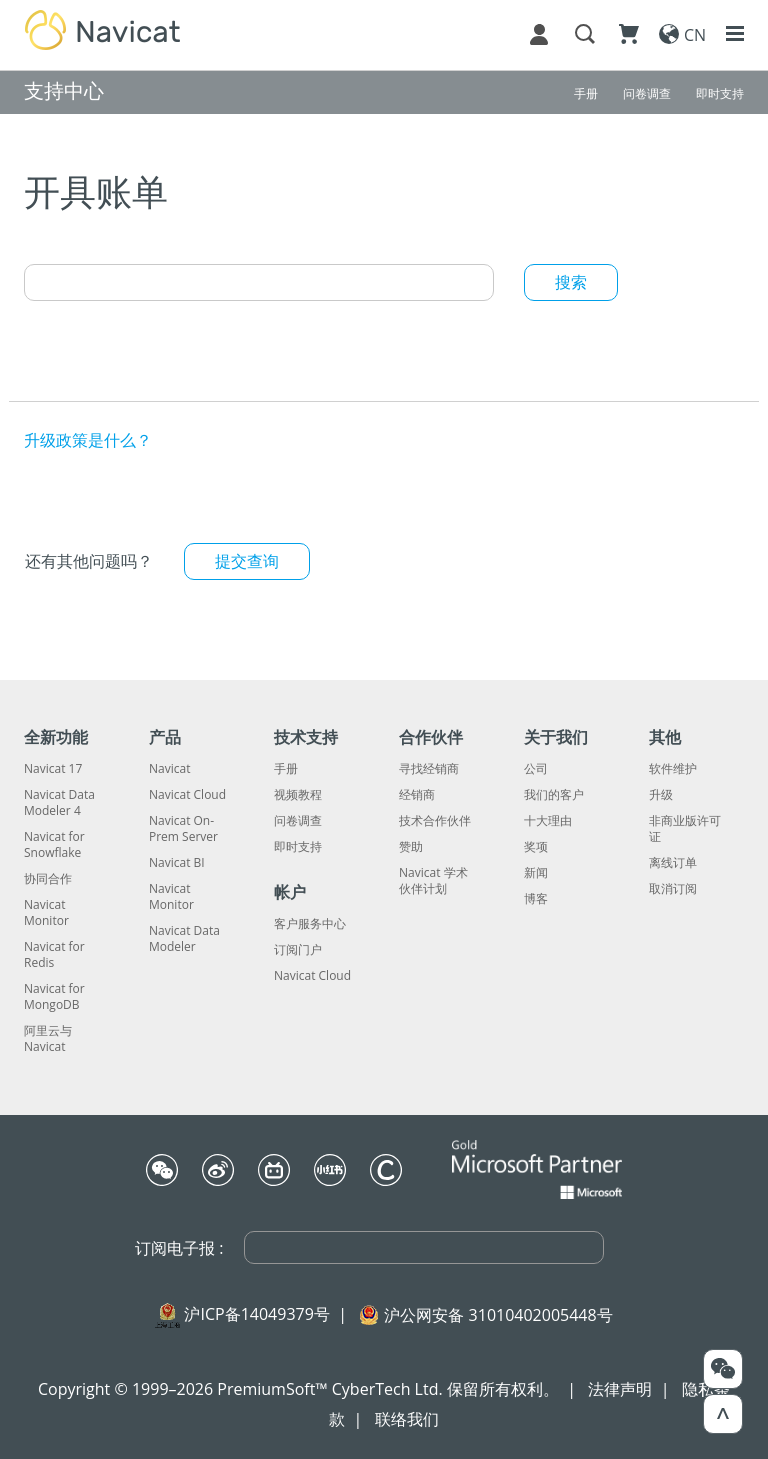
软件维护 (673, 769)
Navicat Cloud (187, 795)
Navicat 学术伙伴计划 (433, 881)
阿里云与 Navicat (48, 1039)
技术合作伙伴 (435, 821)
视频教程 (298, 795)
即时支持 (298, 847)
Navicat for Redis (54, 955)
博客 (536, 899)
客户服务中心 (310, 924)
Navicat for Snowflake (54, 845)
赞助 (411, 847)
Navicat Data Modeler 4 (59, 803)
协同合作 (48, 879)
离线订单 (673, 863)
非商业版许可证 (685, 829)
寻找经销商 (429, 769)
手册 (286, 769)
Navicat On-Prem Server (183, 829)
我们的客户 (554, 795)
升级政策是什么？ (88, 440)
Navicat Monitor (46, 913)
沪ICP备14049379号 (256, 1314)
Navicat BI (177, 863)
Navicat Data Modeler (184, 939)
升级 (661, 795)
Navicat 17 (53, 769)
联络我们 (407, 1419)
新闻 (536, 873)
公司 (536, 769)
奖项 (536, 847)
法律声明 (620, 1389)
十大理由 (548, 821)
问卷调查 (298, 821)
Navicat (169, 769)
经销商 (417, 795)
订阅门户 (298, 950)
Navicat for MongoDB (54, 997)
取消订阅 (673, 889)
